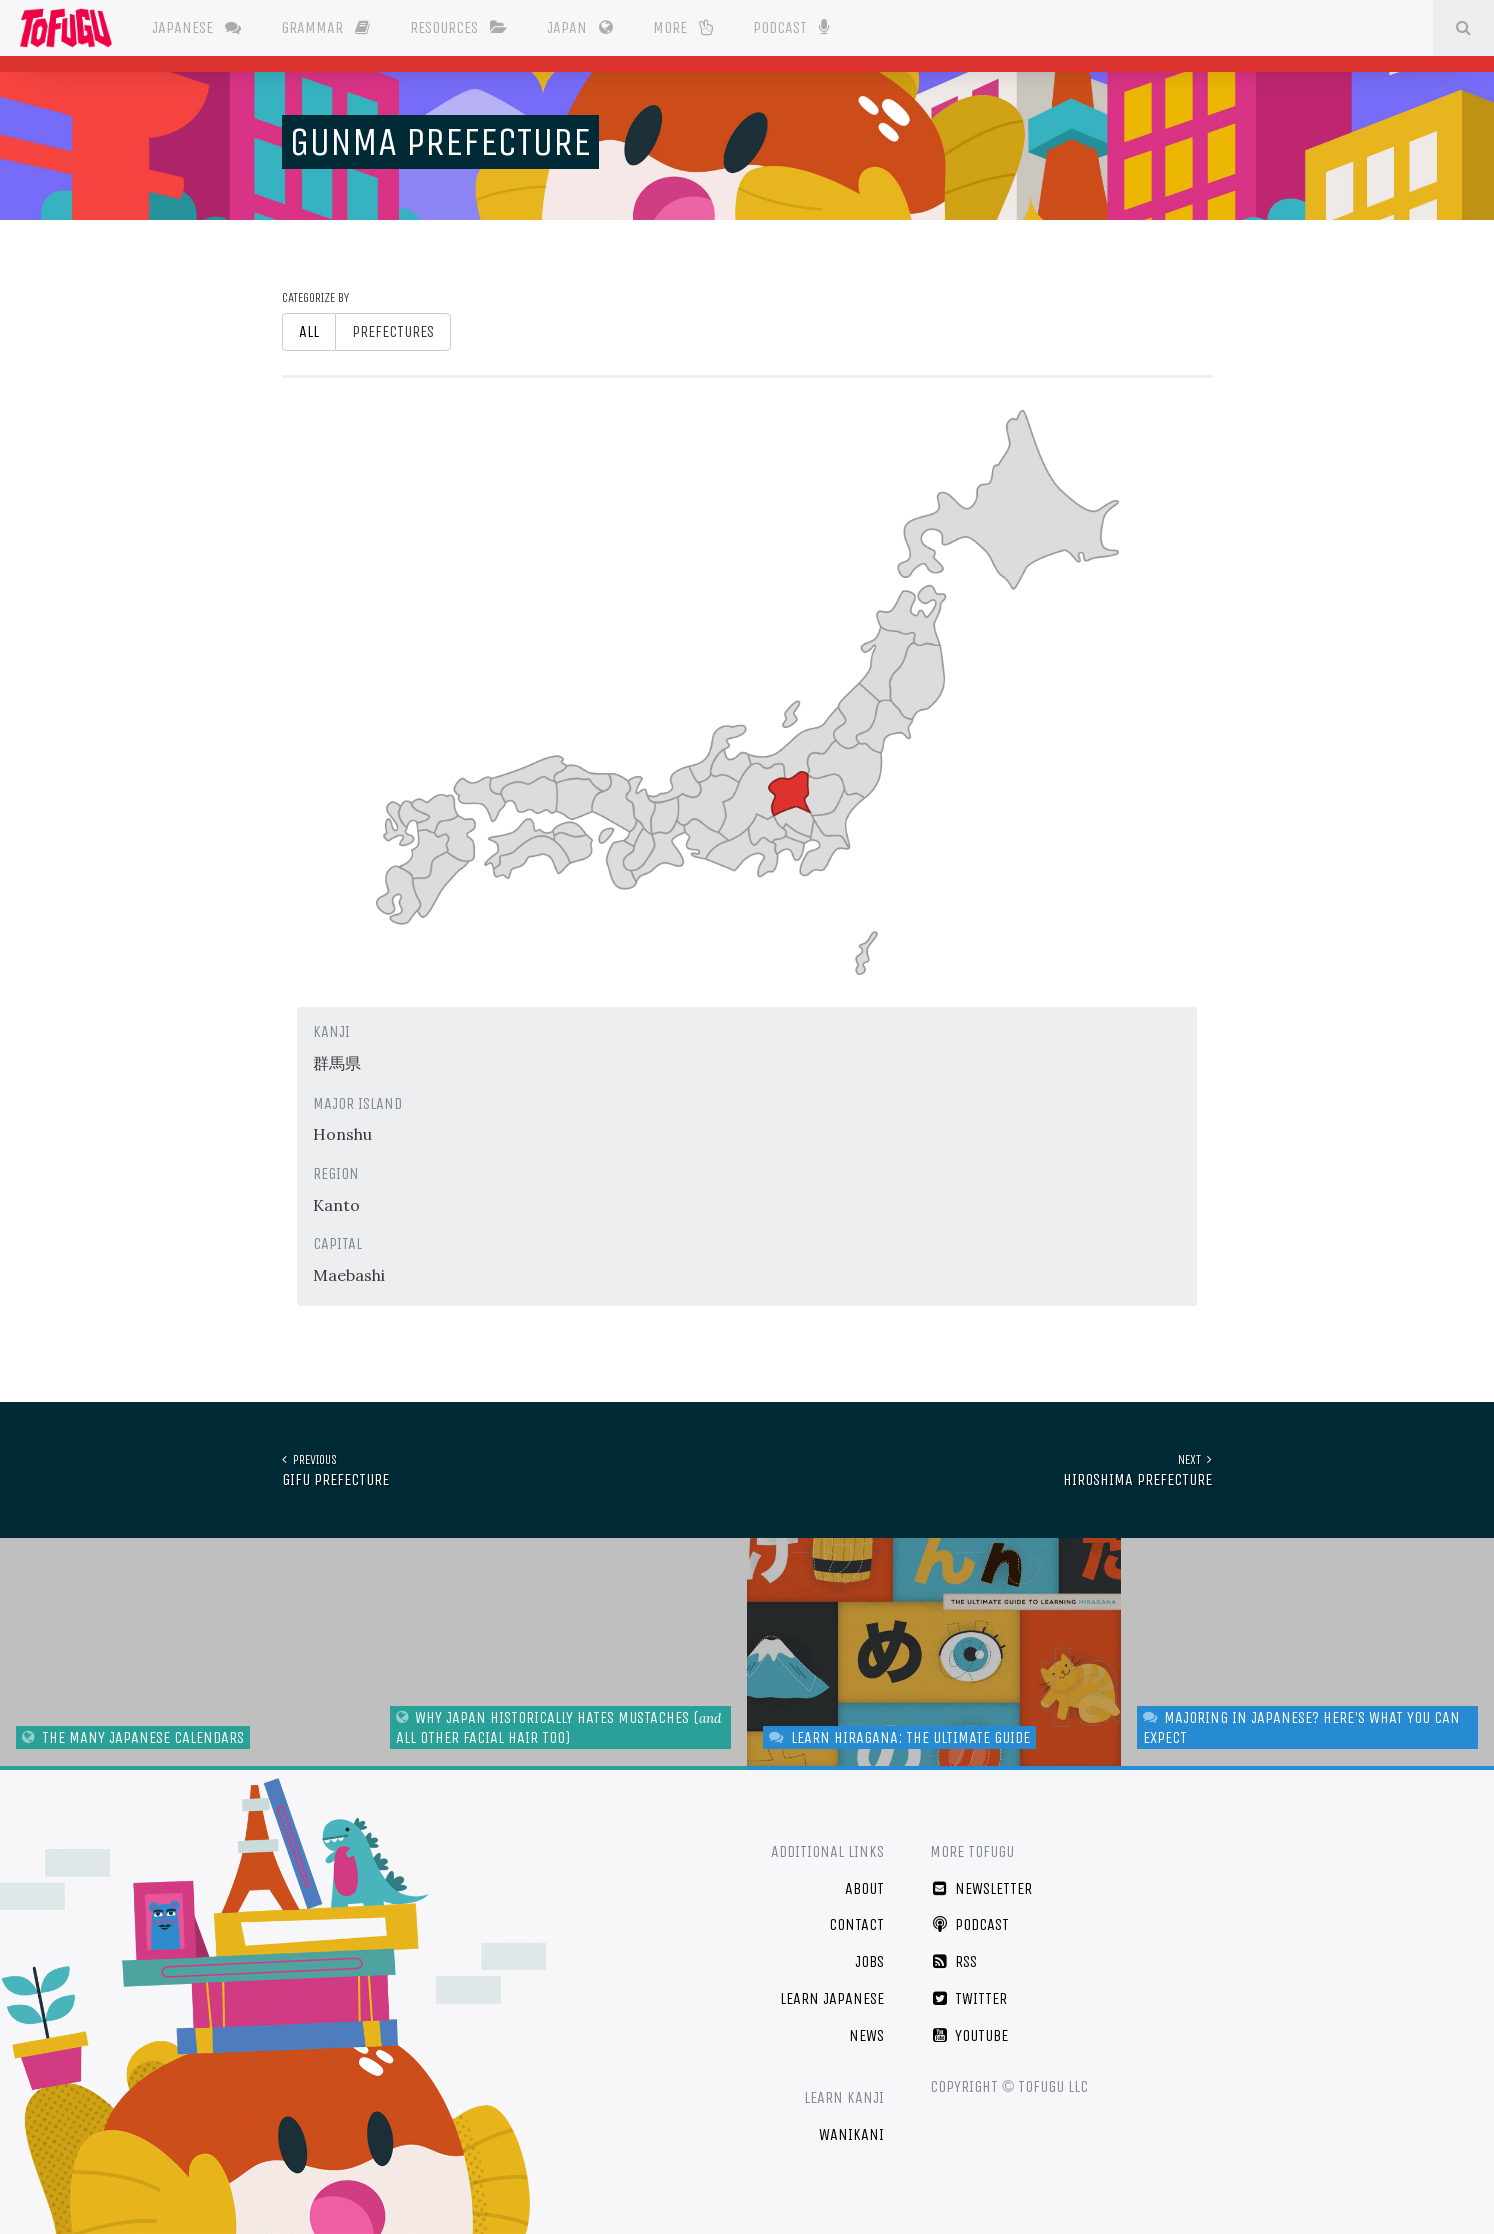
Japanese (196, 27)
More (683, 27)
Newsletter (981, 1888)
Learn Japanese (832, 1998)
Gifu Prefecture (335, 1469)
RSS (953, 1961)
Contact (856, 1924)
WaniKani (851, 2134)
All (309, 331)
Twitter (968, 1998)
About (864, 1888)
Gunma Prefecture (440, 142)
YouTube (969, 2035)
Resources (458, 27)
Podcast (790, 26)
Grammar (325, 27)
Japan (580, 27)
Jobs (869, 1961)
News (866, 2035)
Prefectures (393, 331)
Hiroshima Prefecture (1137, 1469)
